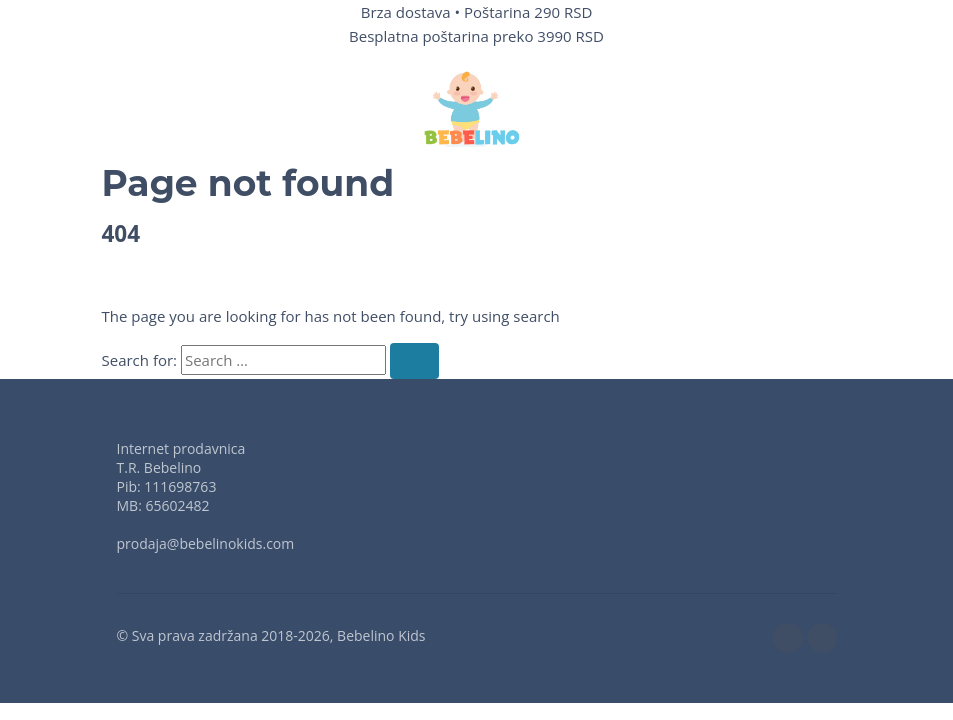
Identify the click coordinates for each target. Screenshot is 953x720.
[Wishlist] (694, 109)
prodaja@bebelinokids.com (206, 543)
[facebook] (788, 638)
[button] (137, 109)
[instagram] (822, 638)
